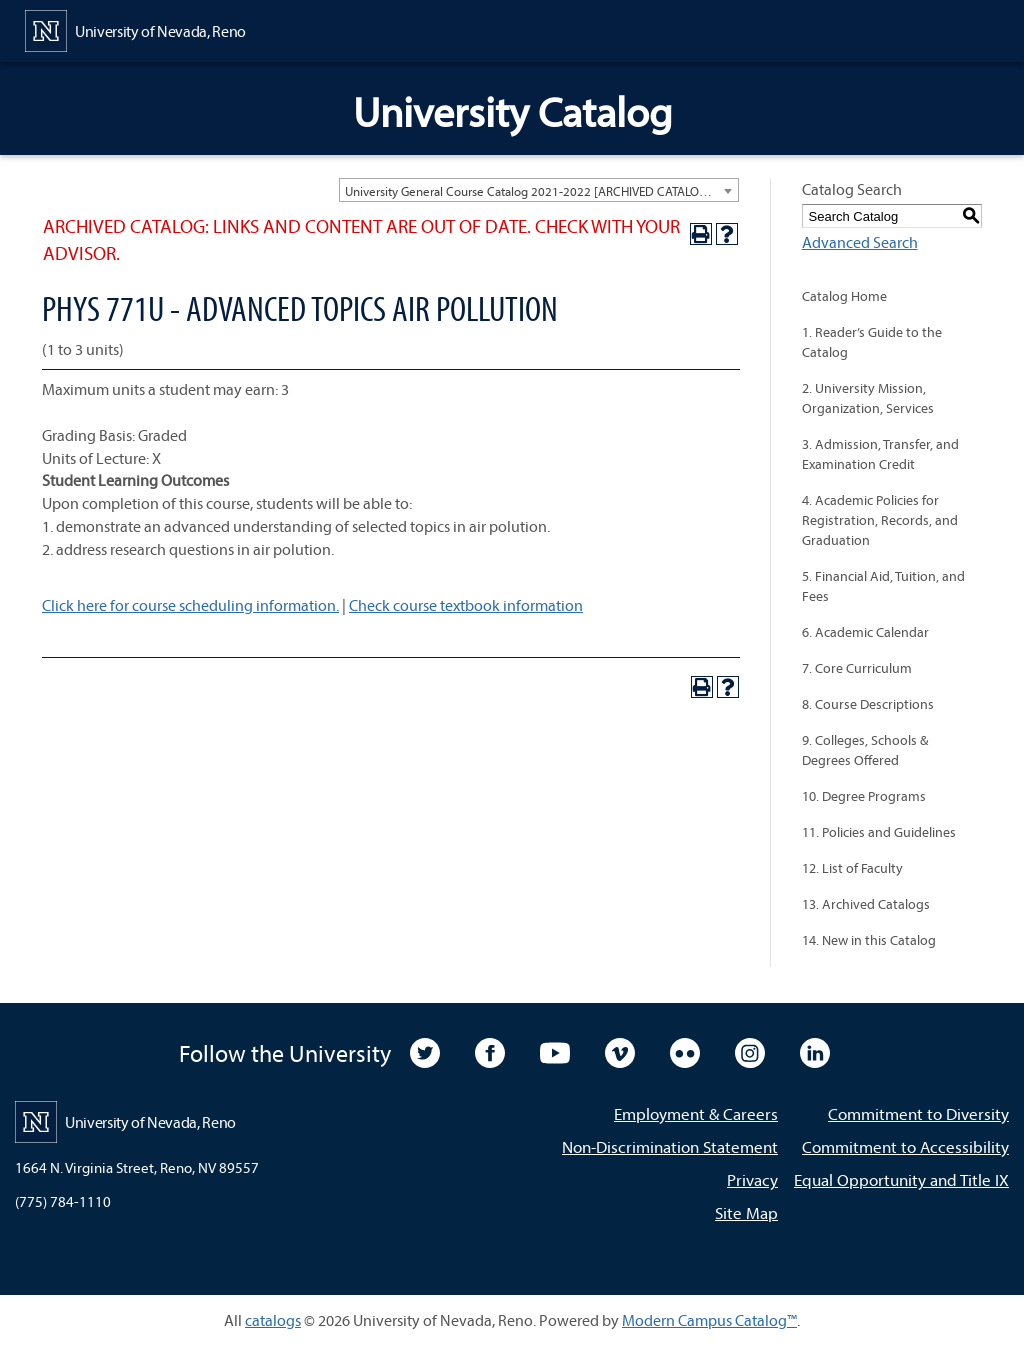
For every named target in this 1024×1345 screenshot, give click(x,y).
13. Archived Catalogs (866, 904)
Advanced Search (860, 242)
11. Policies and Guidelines (879, 832)
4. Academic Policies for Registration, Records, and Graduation (880, 520)
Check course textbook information (466, 605)
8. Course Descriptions (868, 704)
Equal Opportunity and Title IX (901, 1179)
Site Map (746, 1212)
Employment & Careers (696, 1113)
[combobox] (539, 190)
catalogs (273, 1320)
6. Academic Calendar (865, 632)
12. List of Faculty (852, 868)
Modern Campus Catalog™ (709, 1320)
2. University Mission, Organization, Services (868, 398)
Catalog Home (844, 296)
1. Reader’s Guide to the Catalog (872, 342)
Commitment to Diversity (918, 1113)
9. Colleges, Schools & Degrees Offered (865, 750)
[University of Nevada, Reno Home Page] (135, 29)
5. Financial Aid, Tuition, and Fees (883, 586)
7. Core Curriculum (857, 668)
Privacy (752, 1179)
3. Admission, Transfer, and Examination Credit (880, 454)
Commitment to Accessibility (905, 1146)
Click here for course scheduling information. (190, 605)
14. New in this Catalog (869, 940)
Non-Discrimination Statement (670, 1146)
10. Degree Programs (864, 796)
